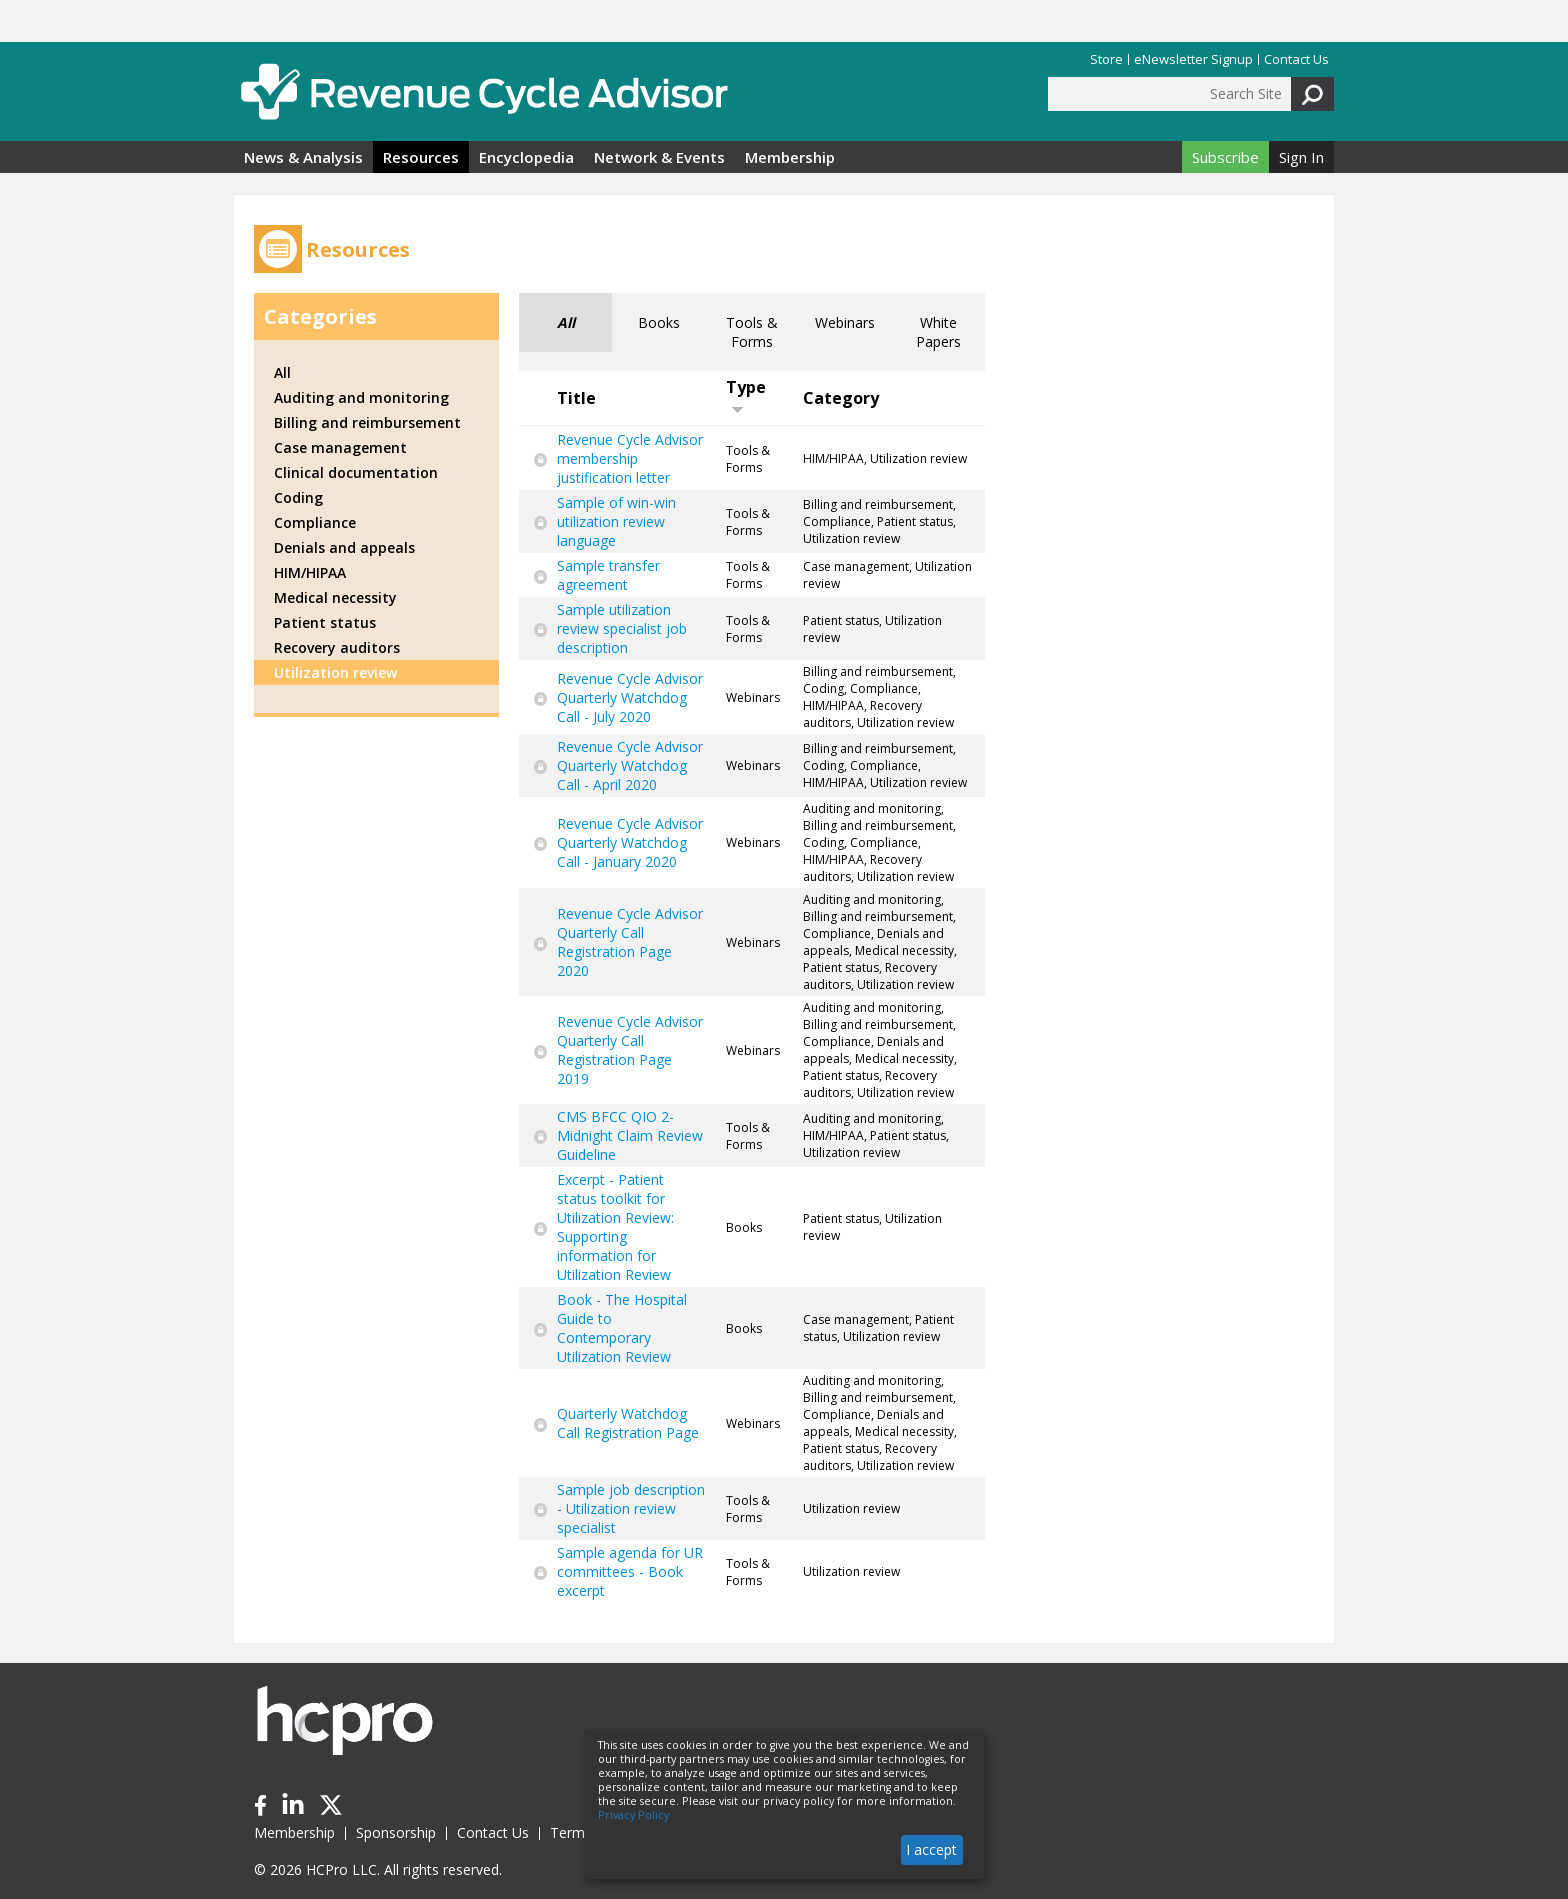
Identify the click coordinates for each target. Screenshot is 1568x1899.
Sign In (1301, 157)
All (566, 322)
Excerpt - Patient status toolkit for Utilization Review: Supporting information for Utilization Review (615, 1227)
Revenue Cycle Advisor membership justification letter (630, 458)
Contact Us (1296, 59)
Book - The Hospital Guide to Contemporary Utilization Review (622, 1328)
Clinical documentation (356, 472)
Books (659, 322)
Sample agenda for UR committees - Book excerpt (630, 1571)
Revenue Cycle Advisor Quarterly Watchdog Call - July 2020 (630, 697)
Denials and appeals (344, 547)
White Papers (938, 332)
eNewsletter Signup (1193, 59)
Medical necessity (335, 597)
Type (746, 395)
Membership (790, 157)
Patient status (325, 622)
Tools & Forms (752, 332)
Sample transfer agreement (608, 575)
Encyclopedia (526, 157)
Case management (340, 447)
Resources (421, 157)
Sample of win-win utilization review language (616, 521)
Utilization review (335, 672)
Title (576, 398)
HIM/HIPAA (310, 572)
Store (1106, 59)
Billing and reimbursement (367, 422)
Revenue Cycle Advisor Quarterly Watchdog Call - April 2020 (630, 765)
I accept (931, 1849)
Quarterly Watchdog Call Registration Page (628, 1423)
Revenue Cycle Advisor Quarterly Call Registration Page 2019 (630, 1050)
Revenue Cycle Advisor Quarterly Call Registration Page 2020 (630, 942)
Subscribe (1225, 157)
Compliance (315, 522)
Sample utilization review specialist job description (622, 628)
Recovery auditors (337, 647)
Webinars (845, 322)
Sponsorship (396, 1832)
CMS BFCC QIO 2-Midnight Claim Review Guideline (630, 1135)
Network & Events (659, 157)
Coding (298, 497)
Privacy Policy (633, 1815)
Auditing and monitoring (361, 397)
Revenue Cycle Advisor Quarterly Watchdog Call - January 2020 (630, 842)
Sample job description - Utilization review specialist (631, 1508)
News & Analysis (303, 157)
